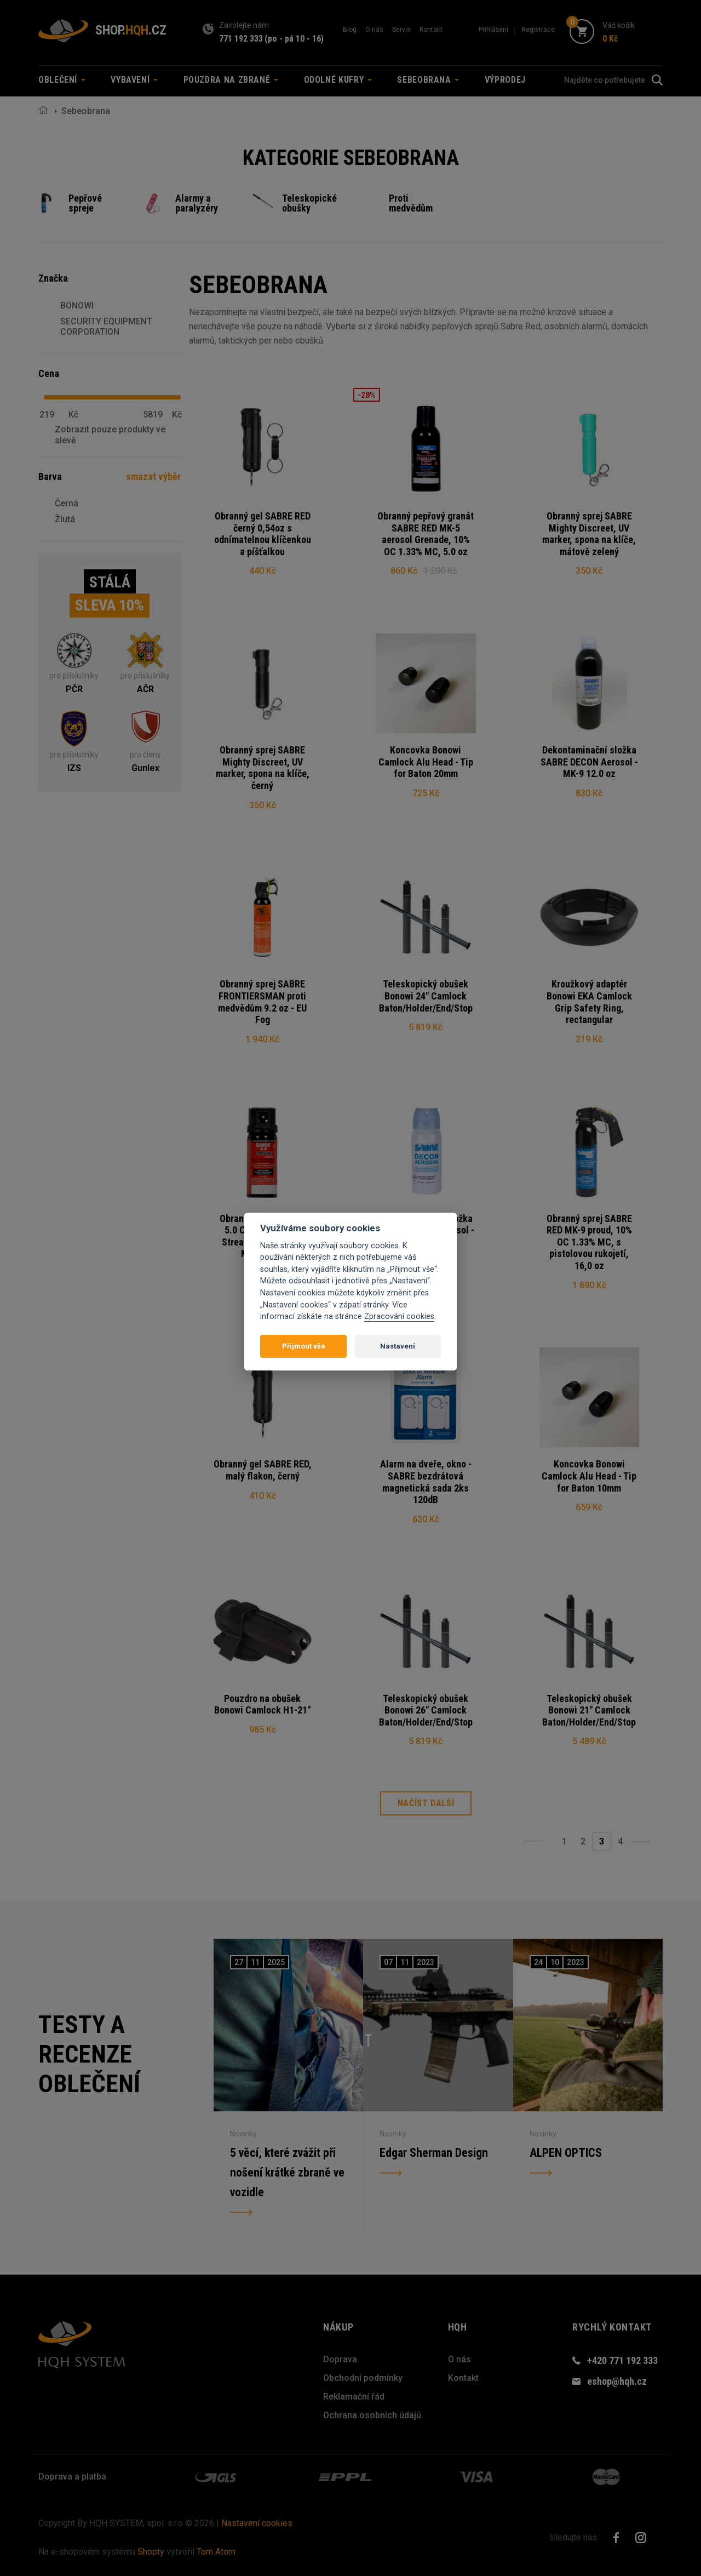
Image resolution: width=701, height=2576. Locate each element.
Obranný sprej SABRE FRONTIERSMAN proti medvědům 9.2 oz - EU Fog (262, 1001)
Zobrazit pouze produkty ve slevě (110, 434)
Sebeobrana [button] (428, 80)
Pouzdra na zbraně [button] (231, 80)
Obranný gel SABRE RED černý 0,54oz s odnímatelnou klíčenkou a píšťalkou (262, 533)
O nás (374, 29)
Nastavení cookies (256, 2523)
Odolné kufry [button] (338, 80)
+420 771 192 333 (622, 2360)
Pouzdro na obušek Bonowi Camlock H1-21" (262, 1704)
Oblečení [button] (61, 80)
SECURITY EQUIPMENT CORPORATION (106, 326)
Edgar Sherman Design (434, 2153)
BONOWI (77, 305)
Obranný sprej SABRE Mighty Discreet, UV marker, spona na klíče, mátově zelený (589, 533)
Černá (66, 503)
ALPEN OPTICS (566, 2153)
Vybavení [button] (134, 80)
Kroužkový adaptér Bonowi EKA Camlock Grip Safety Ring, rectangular (589, 1001)
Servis (401, 29)
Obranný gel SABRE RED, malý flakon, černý (263, 1470)
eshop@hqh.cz (617, 2381)
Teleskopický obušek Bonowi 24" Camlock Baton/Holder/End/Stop (426, 995)
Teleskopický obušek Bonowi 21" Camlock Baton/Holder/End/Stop (589, 1710)
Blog (350, 29)
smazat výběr (153, 476)
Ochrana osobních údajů (372, 2415)
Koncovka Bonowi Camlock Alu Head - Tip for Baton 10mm (589, 1475)
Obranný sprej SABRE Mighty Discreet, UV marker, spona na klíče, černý (262, 767)
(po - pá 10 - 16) (294, 38)
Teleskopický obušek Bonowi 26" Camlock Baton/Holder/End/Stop (426, 1710)
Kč (73, 414)
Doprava (340, 2359)
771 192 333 (241, 38)
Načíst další (426, 1803)
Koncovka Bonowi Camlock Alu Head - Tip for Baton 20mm (425, 761)
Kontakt (431, 29)
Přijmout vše (303, 1346)
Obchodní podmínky (363, 2378)
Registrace (538, 29)
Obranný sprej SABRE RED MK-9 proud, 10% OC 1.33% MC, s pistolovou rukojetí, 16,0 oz (589, 1242)
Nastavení (397, 1346)
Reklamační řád (353, 2396)
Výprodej (505, 80)
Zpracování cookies (399, 1316)
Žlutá (65, 519)
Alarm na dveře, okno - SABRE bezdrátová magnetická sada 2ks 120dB (426, 1481)
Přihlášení (493, 29)
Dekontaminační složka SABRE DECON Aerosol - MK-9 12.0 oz (589, 761)
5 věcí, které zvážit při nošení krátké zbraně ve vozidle (287, 2172)
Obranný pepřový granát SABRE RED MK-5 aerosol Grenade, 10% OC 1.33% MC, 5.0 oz (425, 533)
